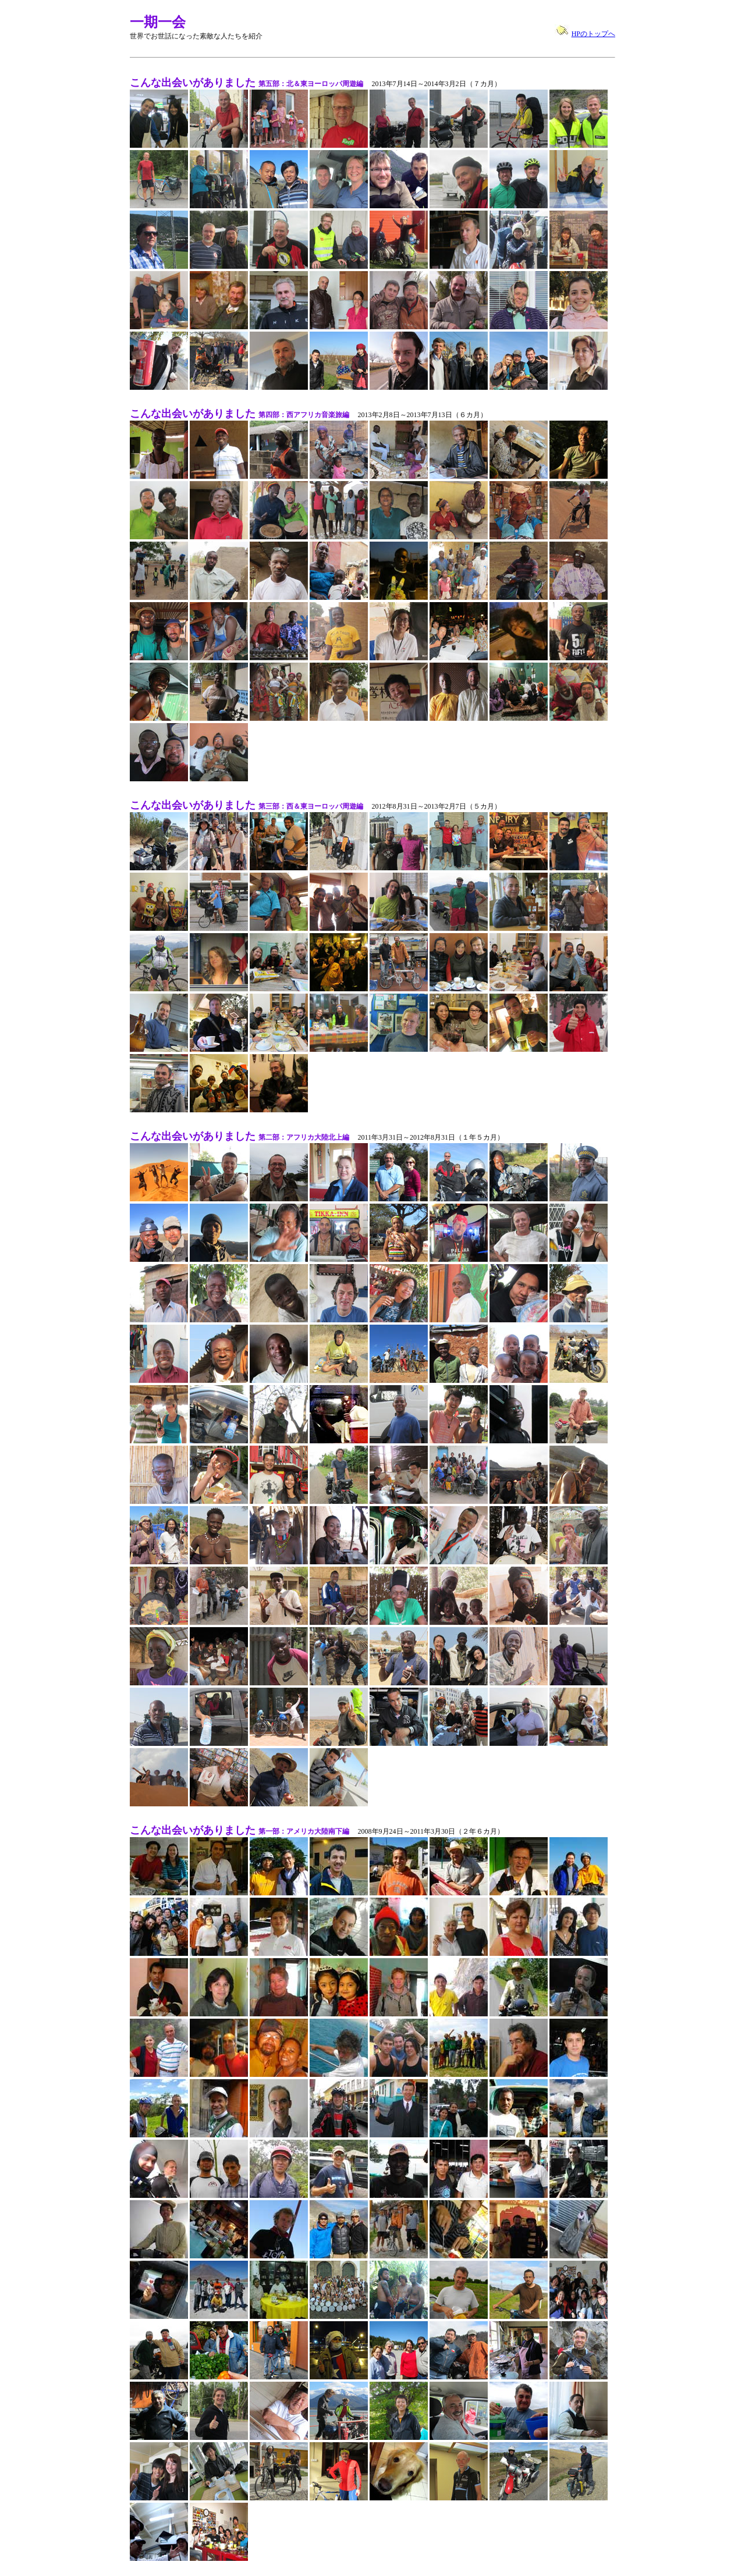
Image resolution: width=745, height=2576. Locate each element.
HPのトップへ (593, 34)
